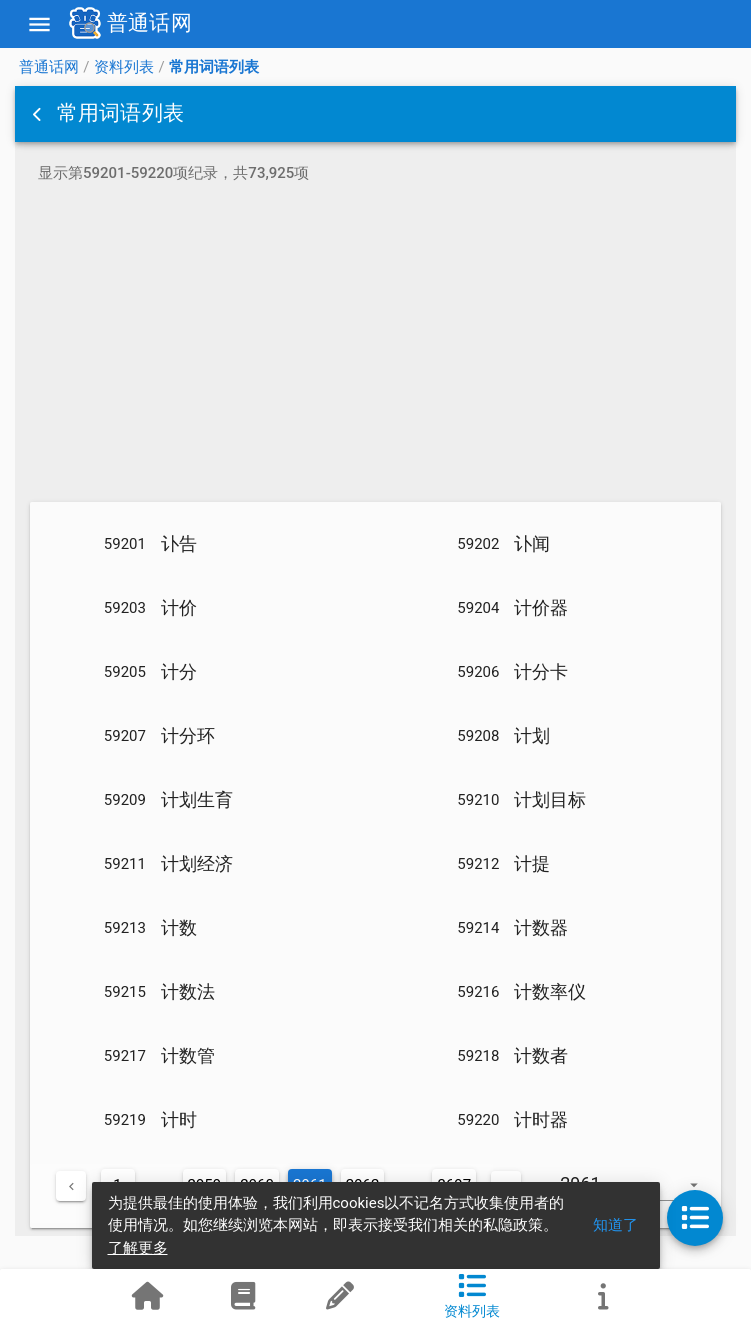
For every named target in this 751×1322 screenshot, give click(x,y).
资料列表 (124, 67)
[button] (39, 114)
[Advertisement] (375, 346)
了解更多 (138, 1248)
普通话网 (49, 67)
